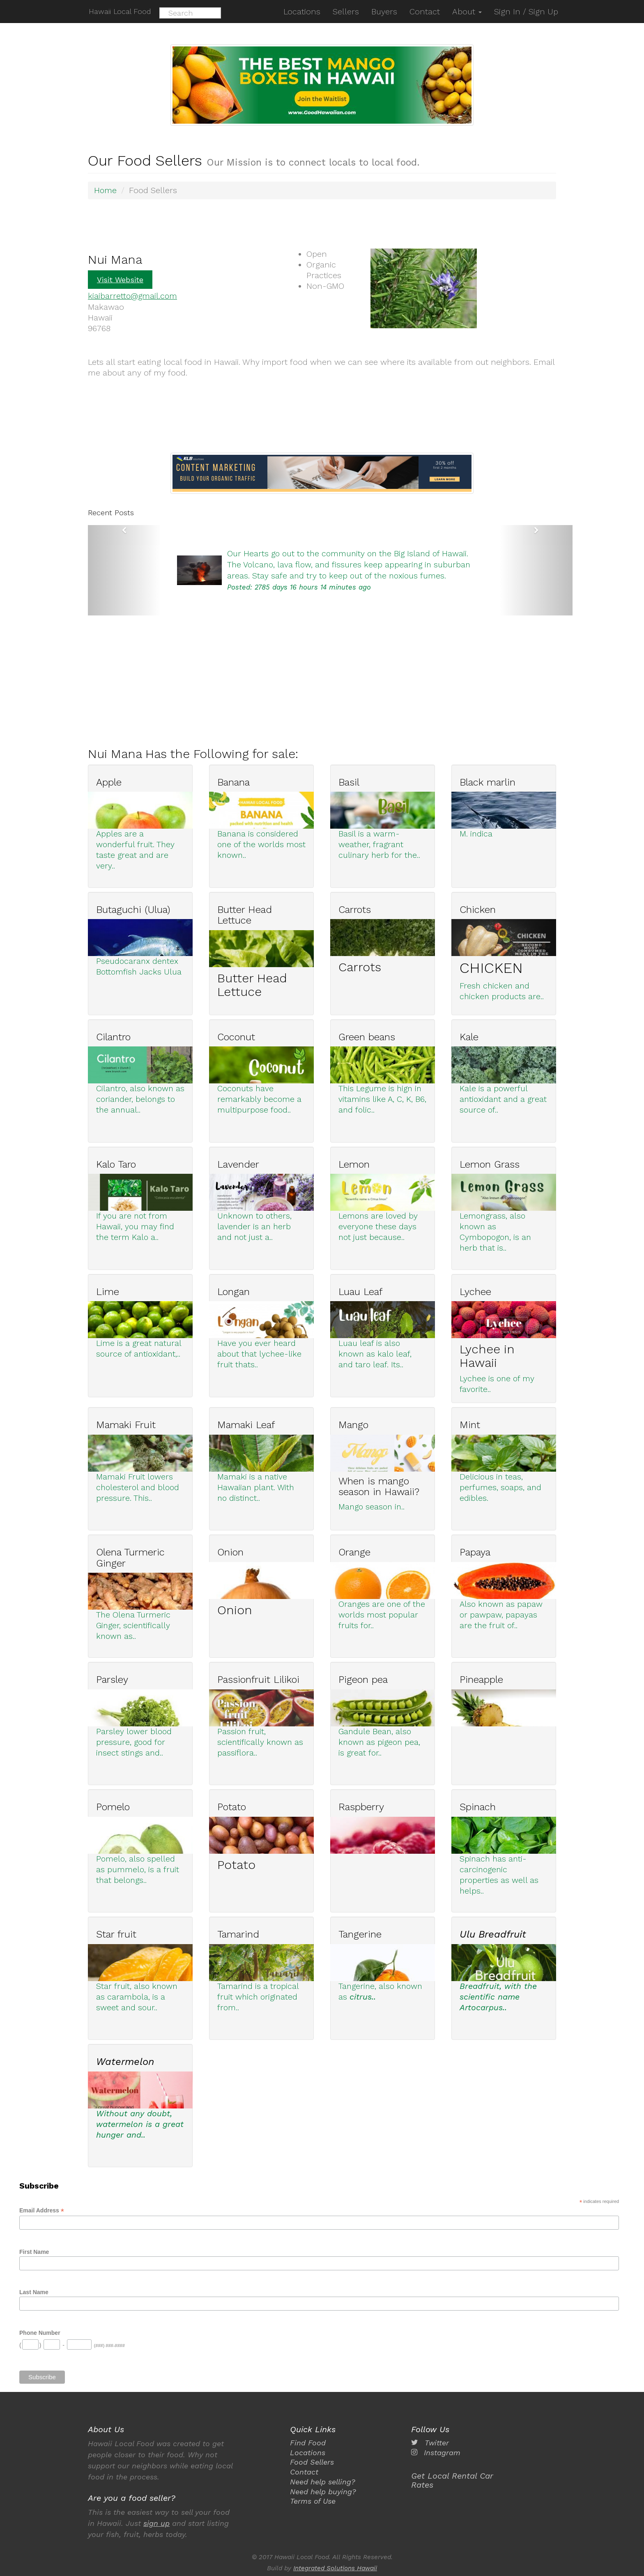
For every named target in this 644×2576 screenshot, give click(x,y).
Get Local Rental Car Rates (452, 2479)
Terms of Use (313, 2500)
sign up (156, 2523)
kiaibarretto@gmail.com (133, 295)
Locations (307, 2452)
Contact (304, 2471)
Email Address (41, 2210)
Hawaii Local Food (119, 11)
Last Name (33, 2291)
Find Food (308, 2442)
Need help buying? (323, 2490)
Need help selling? (322, 2481)
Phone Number (39, 2332)
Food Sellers (312, 2462)
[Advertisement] (334, 672)
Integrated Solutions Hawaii (335, 2568)
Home (105, 190)
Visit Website (120, 279)
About (467, 11)
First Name (34, 2251)
